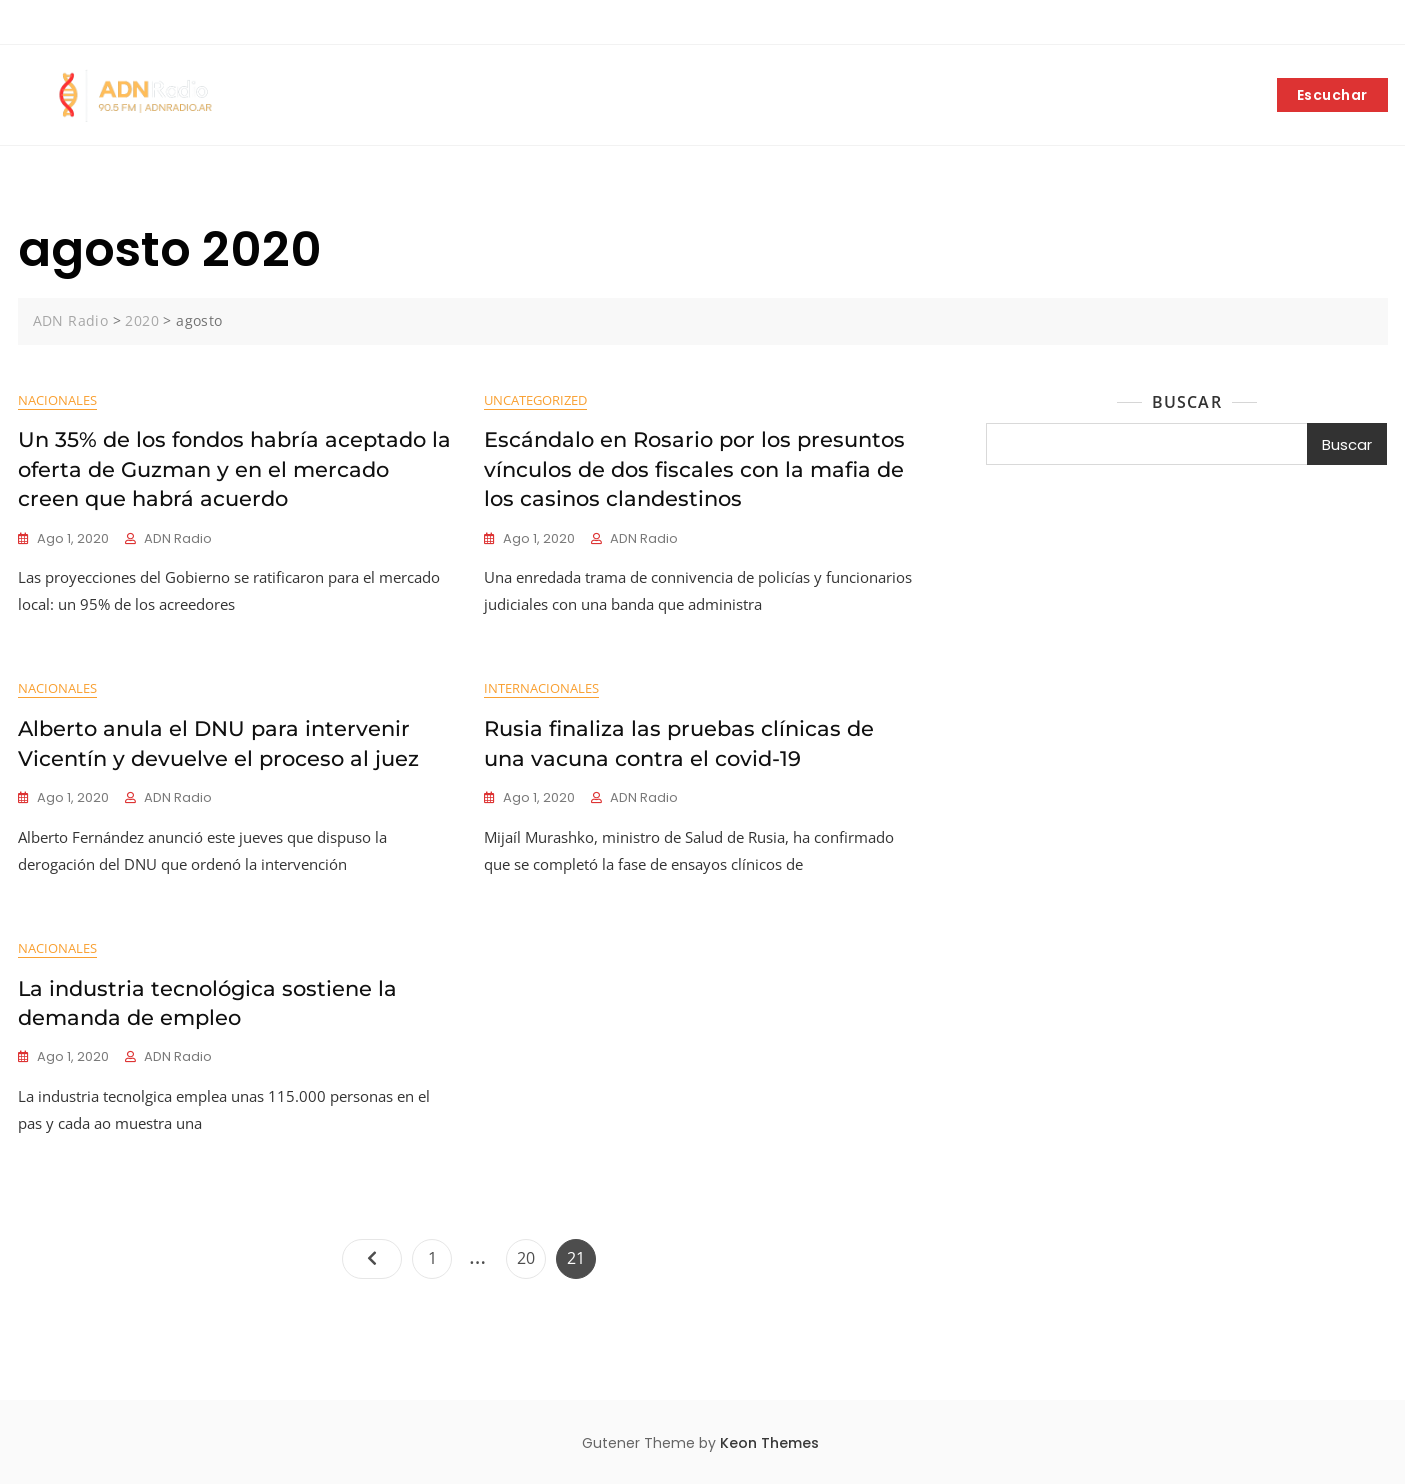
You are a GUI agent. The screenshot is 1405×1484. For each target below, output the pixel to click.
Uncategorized (535, 400)
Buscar (1187, 402)
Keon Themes (769, 1443)
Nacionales (57, 400)
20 (531, 1254)
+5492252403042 (77, 23)
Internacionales (541, 688)
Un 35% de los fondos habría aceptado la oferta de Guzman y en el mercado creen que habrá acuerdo (234, 469)
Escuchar (1332, 95)
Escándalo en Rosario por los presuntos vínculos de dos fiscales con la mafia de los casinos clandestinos (694, 469)
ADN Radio (178, 538)
